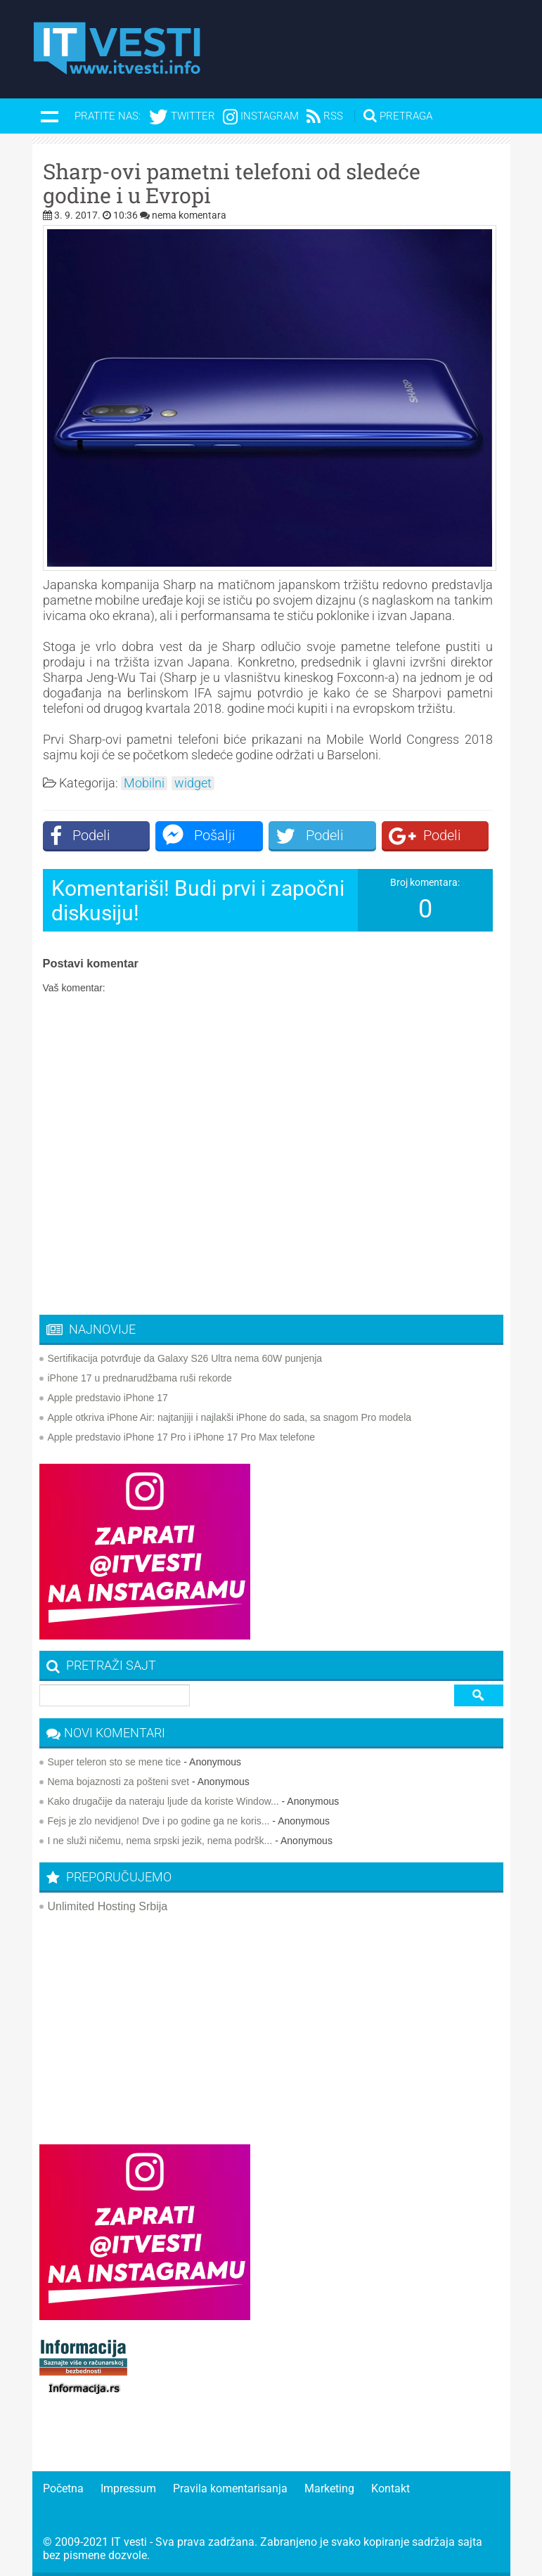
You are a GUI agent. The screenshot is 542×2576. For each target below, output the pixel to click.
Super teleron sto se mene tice (114, 1761)
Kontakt (390, 2488)
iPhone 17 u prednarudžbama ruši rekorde (140, 1378)
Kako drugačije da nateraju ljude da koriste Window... (163, 1801)
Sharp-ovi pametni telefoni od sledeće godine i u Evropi (231, 183)
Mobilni (144, 783)
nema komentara (189, 215)
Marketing (329, 2488)
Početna (63, 2488)
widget (193, 783)
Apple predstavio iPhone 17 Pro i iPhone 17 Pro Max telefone (182, 1437)
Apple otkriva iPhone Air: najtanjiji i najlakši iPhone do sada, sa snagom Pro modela (230, 1417)
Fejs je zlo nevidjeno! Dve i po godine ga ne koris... (159, 1821)
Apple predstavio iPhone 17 (108, 1397)
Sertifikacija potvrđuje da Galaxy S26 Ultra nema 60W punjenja (185, 1358)
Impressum (128, 2488)
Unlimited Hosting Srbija (108, 1906)
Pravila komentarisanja (230, 2488)
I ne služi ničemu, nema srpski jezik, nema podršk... (160, 1840)
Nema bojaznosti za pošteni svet (119, 1781)
